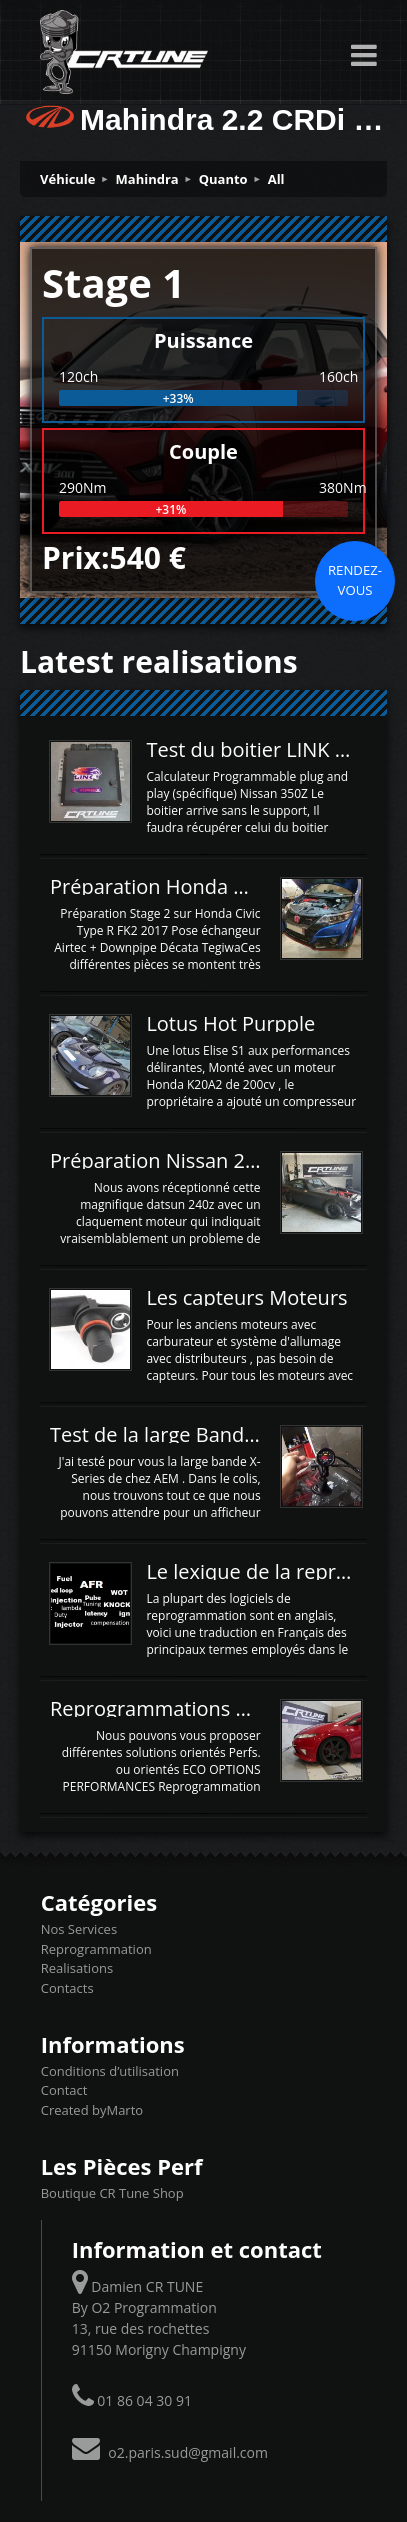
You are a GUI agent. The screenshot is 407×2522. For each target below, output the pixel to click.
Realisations (77, 1968)
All (276, 179)
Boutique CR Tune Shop (112, 2193)
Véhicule (68, 179)
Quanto (223, 179)
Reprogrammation (96, 1949)
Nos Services (79, 1929)
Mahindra (147, 179)
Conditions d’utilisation (110, 2071)
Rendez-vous (355, 580)
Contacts (67, 1988)
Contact (64, 2090)
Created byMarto (92, 2110)
